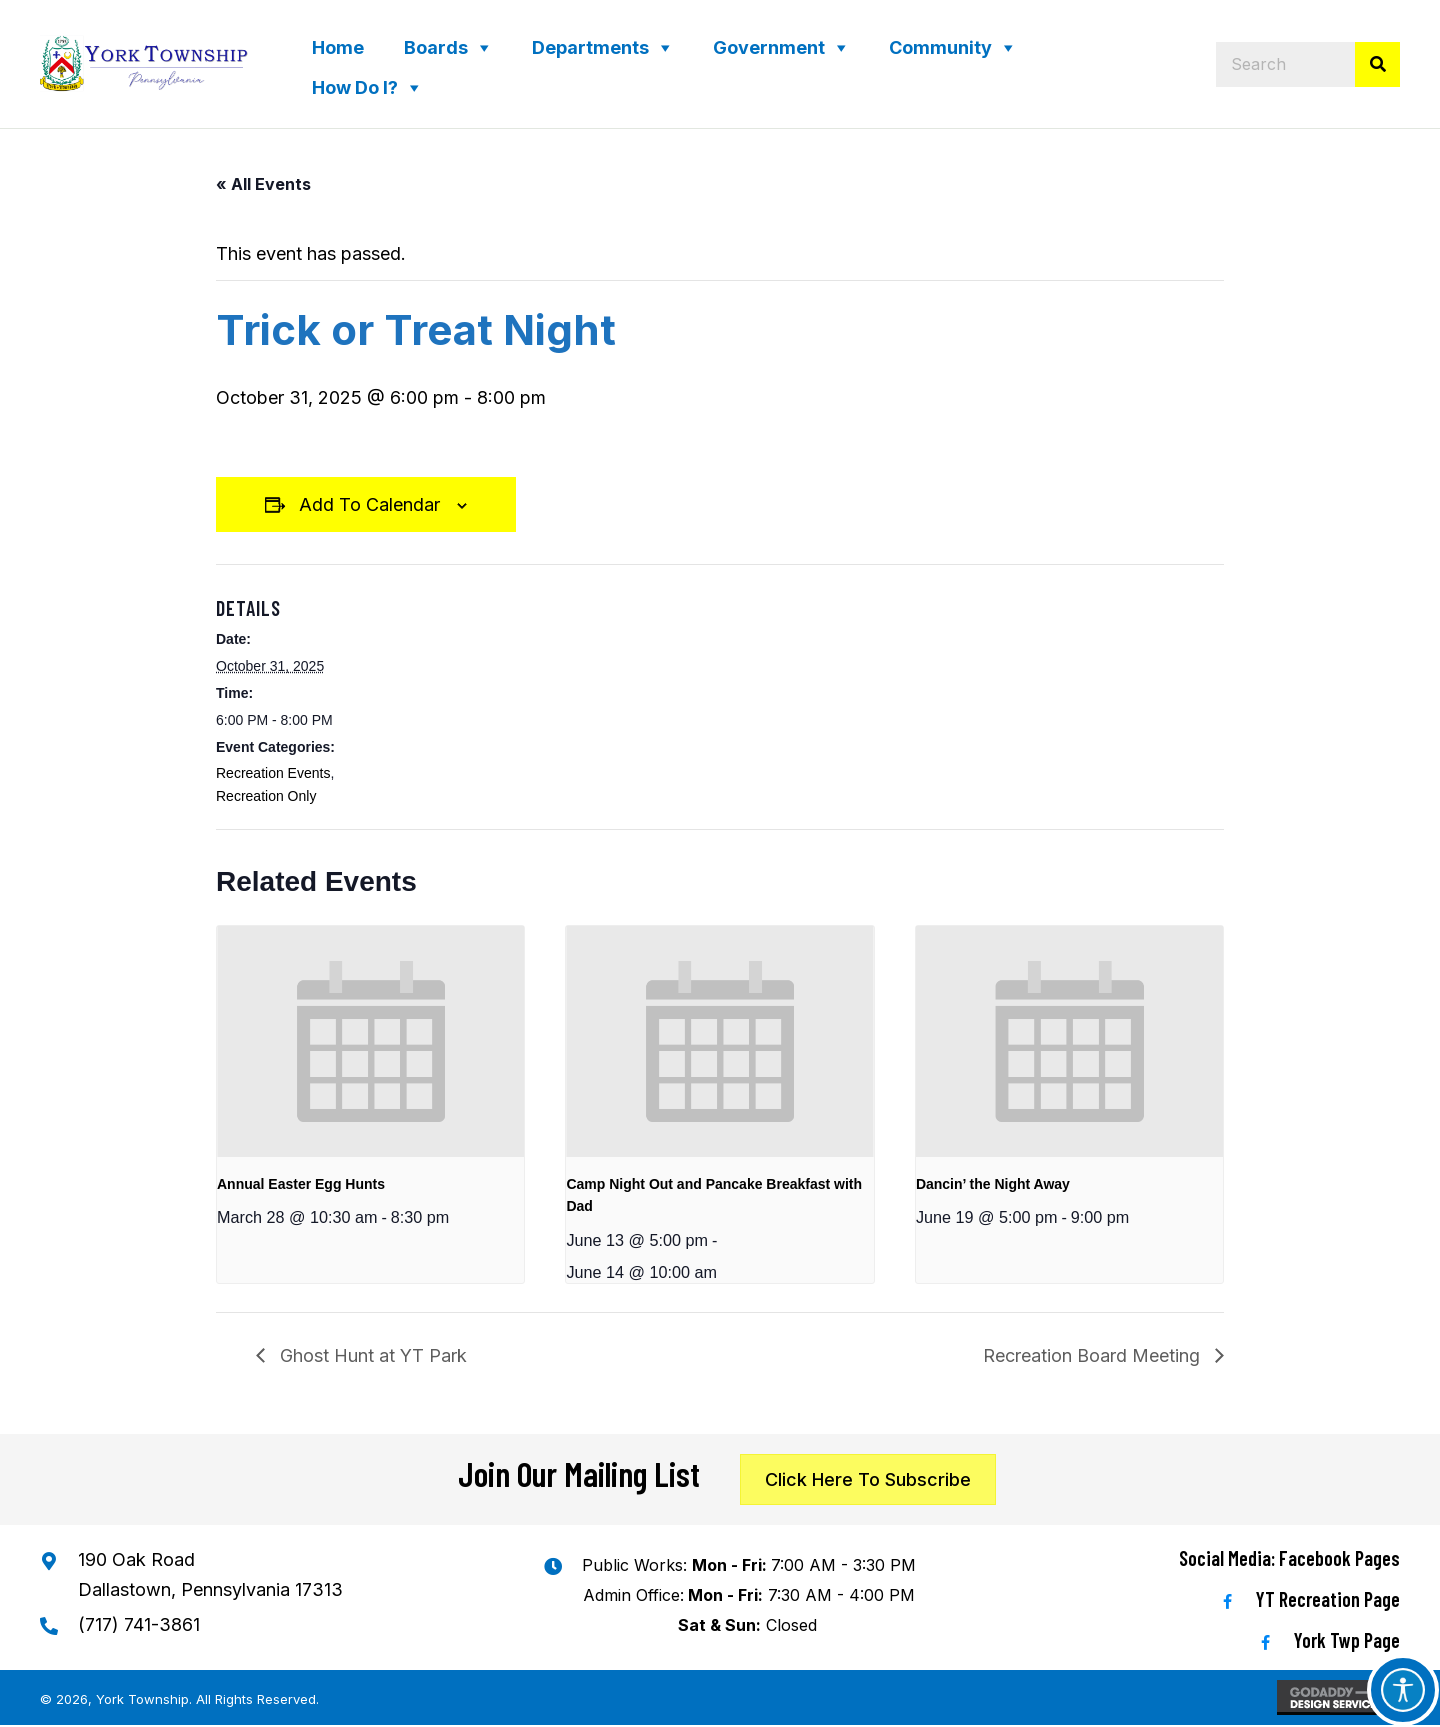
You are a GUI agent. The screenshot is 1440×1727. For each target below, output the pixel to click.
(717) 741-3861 (139, 1624)
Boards (436, 47)
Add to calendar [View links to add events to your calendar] (369, 504)
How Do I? (355, 87)
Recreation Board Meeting (1094, 1355)
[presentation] (370, 1041)
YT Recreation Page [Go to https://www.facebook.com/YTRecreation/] (1328, 1599)
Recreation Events (273, 773)
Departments (590, 47)
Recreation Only (266, 796)
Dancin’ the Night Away (993, 1184)
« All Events (263, 184)
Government (769, 47)
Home (338, 47)
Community (940, 47)
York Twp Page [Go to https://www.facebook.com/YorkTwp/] (1347, 1640)
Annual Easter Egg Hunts (301, 1184)
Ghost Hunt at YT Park (371, 1355)
